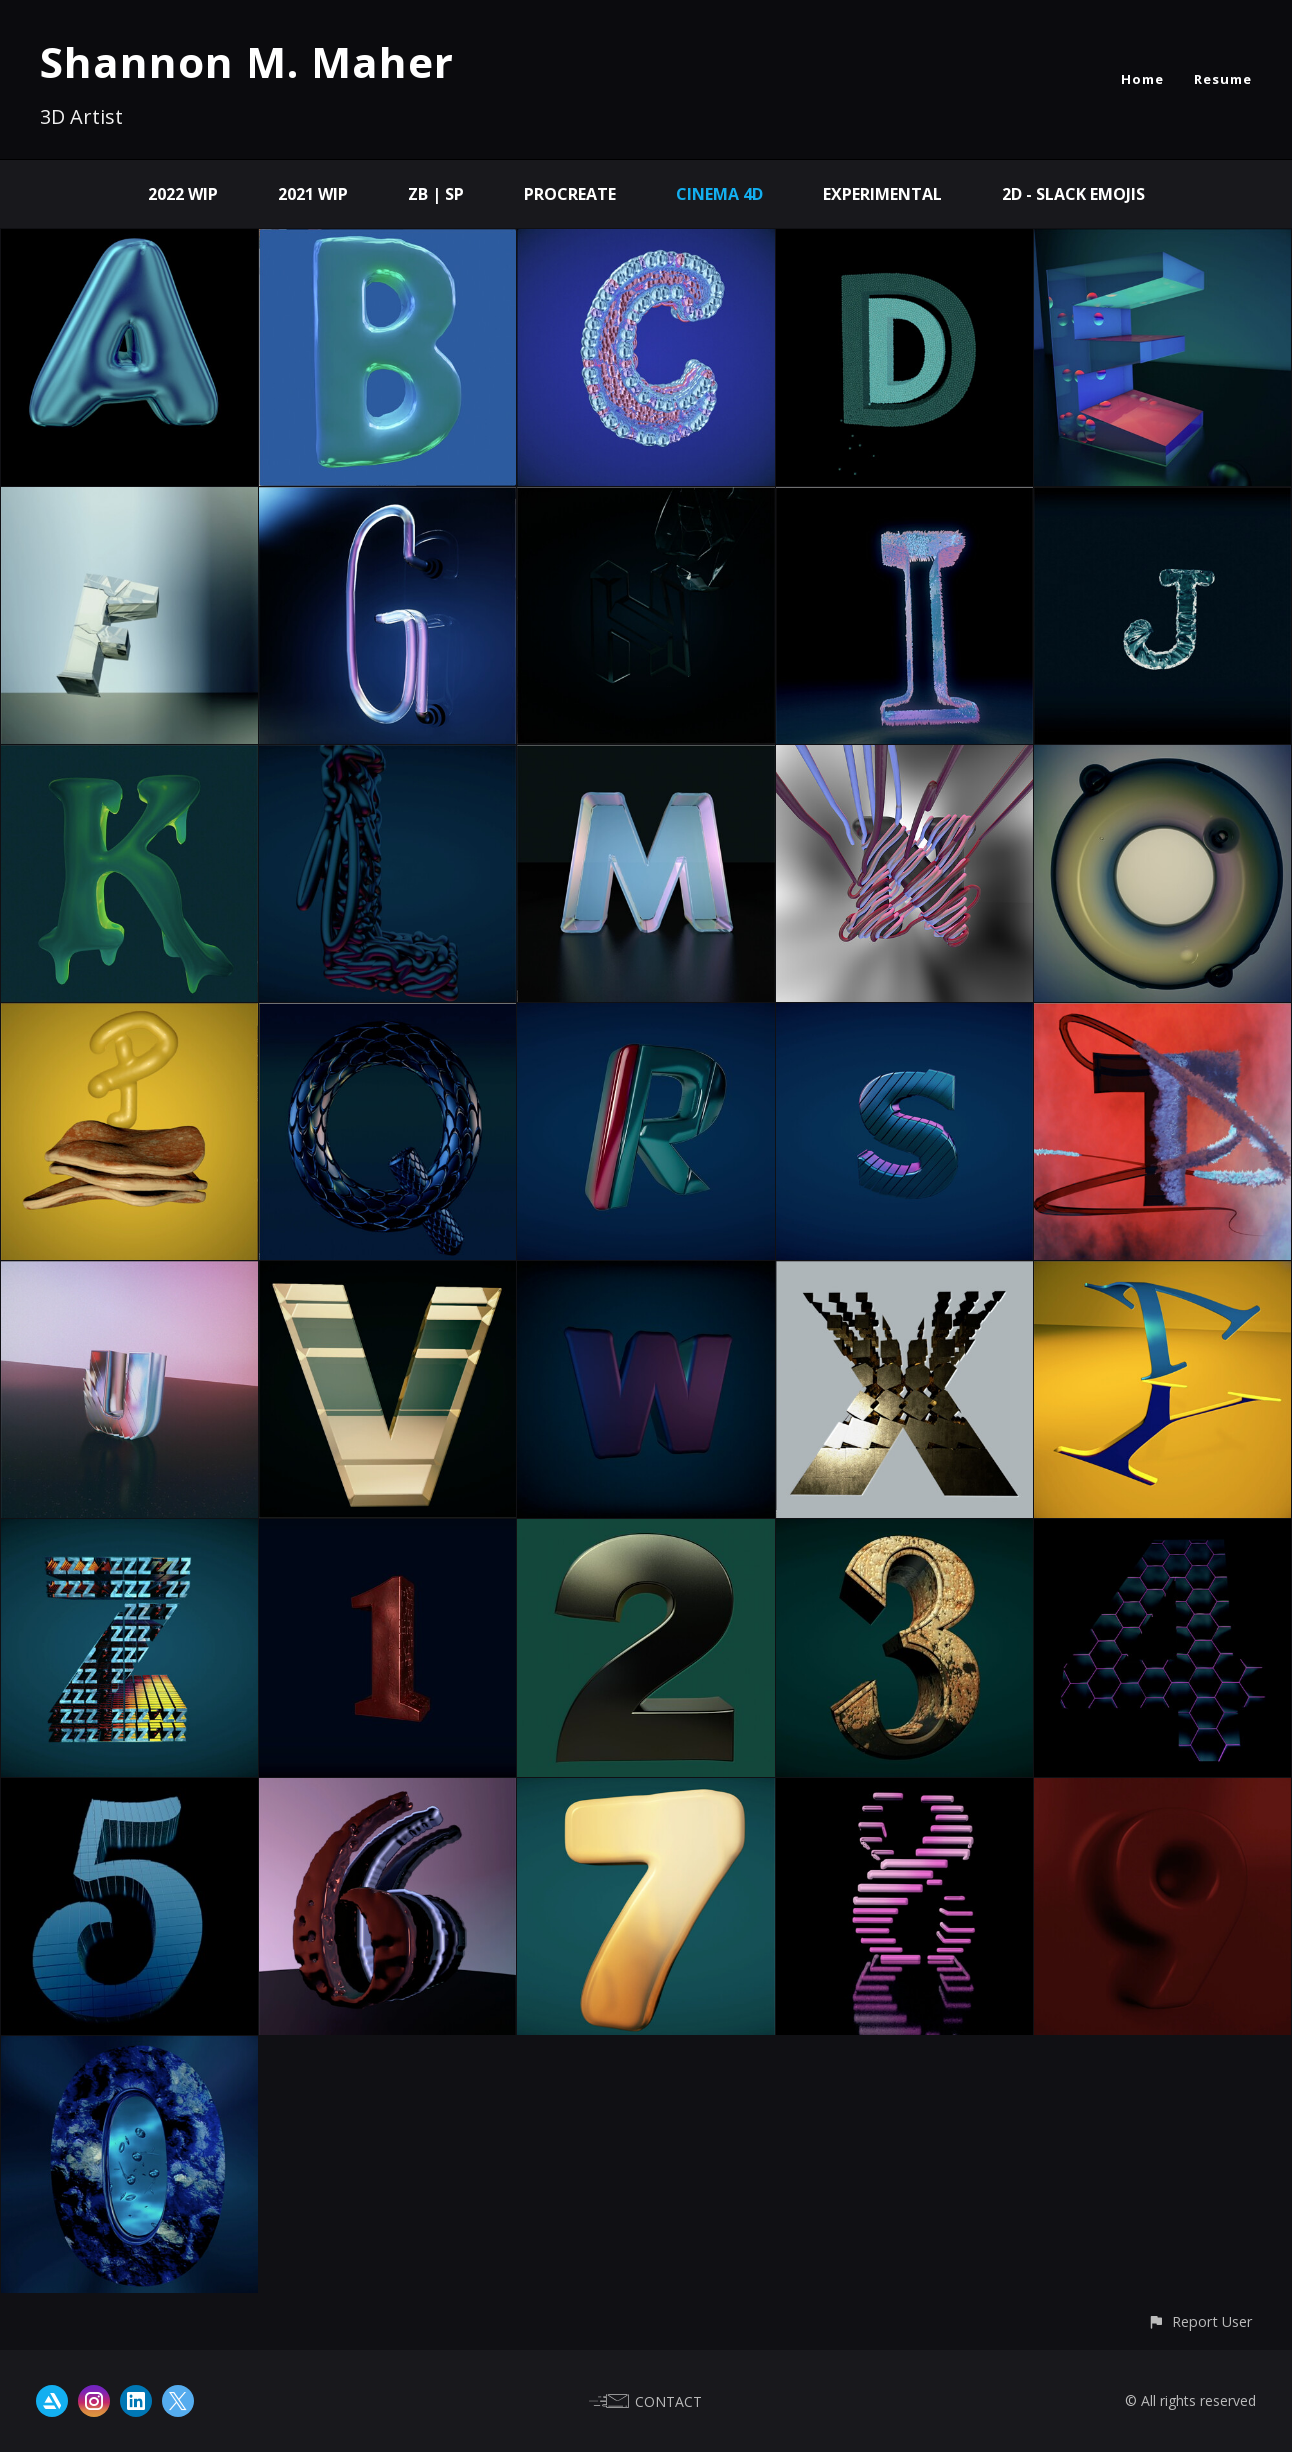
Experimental (882, 194)
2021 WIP (313, 194)
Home (1142, 79)
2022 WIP (183, 194)
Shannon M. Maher (247, 61)
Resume (1223, 79)
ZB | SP (436, 194)
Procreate (570, 194)
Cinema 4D (719, 194)
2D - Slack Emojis (1073, 194)
